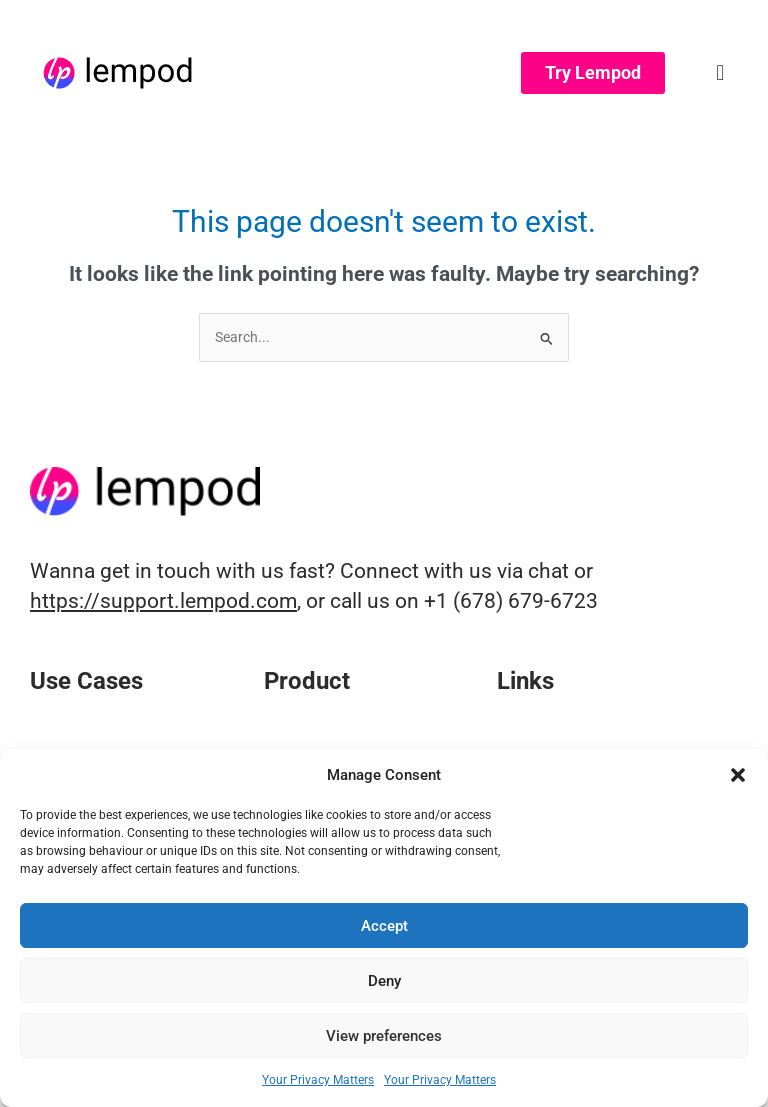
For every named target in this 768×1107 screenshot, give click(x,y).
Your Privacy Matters (318, 1080)
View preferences (384, 1036)
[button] (738, 775)
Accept (384, 926)
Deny (384, 981)
